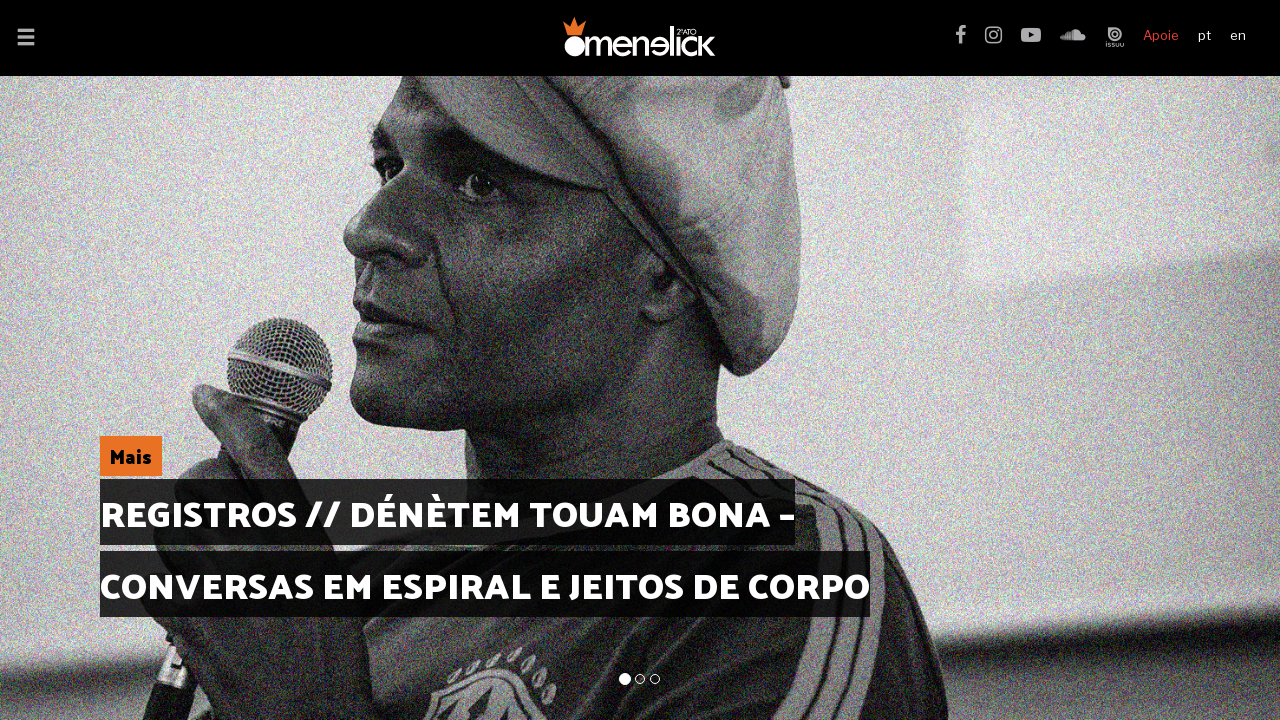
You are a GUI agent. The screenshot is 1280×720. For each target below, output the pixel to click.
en (1238, 35)
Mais (131, 456)
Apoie (1161, 35)
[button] (26, 39)
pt (1204, 35)
